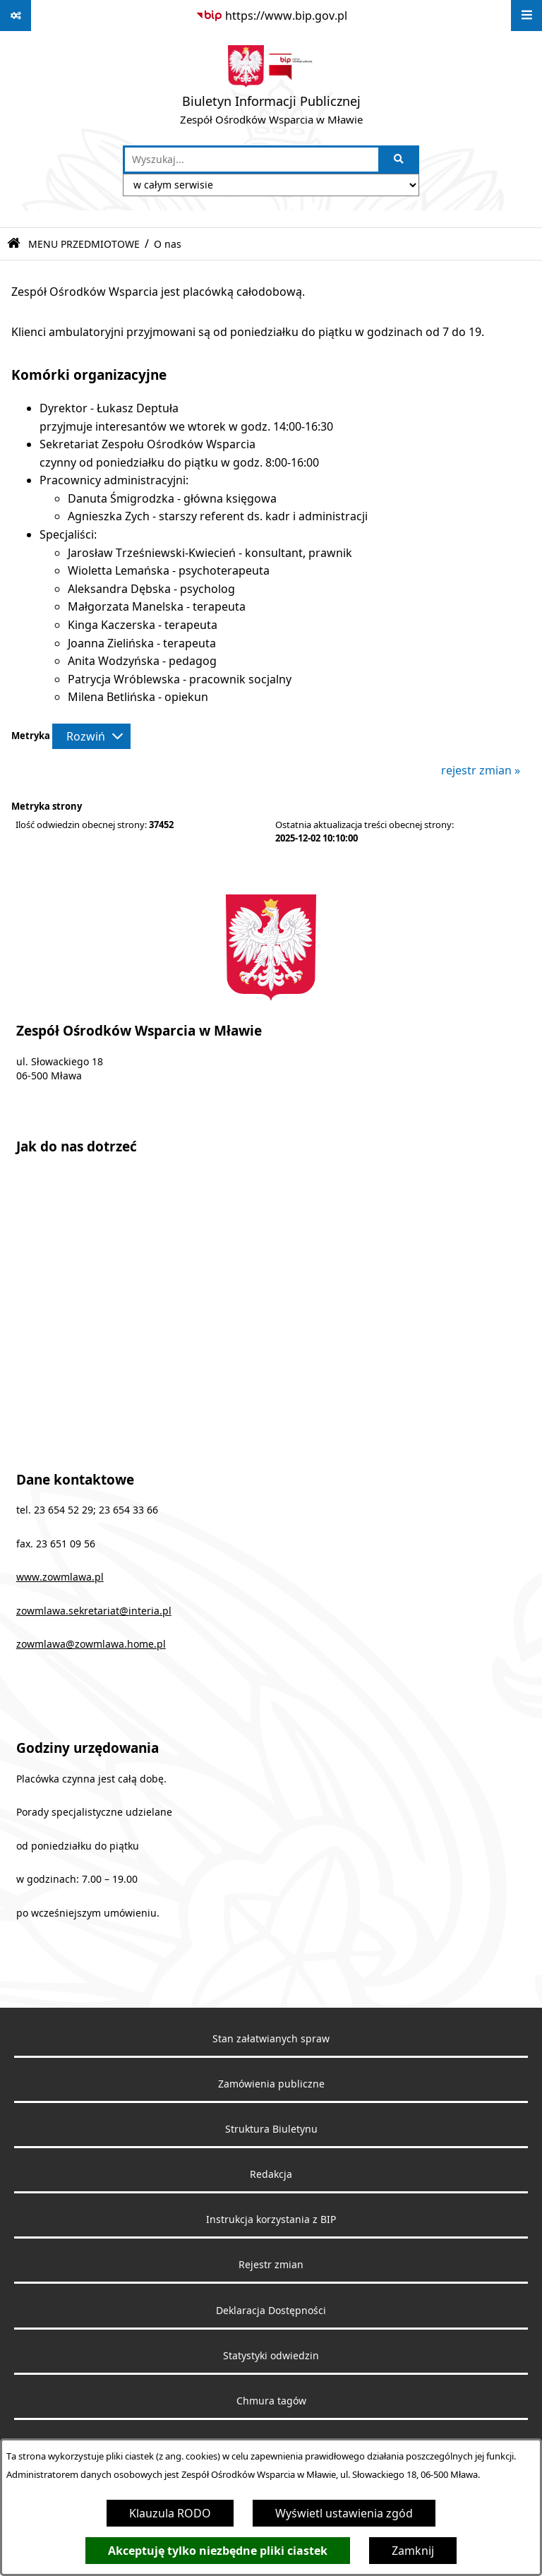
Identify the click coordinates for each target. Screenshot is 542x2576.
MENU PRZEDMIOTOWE (84, 244)
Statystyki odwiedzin (271, 2355)
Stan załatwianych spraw (271, 2038)
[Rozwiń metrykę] (91, 736)
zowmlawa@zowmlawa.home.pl (91, 1644)
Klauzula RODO (170, 2513)
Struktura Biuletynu (271, 2129)
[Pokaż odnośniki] (15, 15)
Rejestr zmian (271, 2264)
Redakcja (271, 2174)
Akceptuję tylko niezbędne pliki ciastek (217, 2550)
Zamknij (413, 2550)
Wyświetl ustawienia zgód (344, 2513)
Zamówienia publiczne (271, 2084)
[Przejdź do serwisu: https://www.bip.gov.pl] (271, 15)
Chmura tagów (271, 2401)
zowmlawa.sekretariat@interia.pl (93, 1611)
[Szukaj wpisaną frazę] (399, 159)
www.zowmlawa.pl (60, 1577)
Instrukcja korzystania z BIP (271, 2219)
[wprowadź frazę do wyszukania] (251, 159)
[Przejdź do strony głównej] (271, 88)
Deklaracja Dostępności (271, 2310)
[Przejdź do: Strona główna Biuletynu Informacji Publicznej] (13, 244)
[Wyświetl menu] (526, 15)
